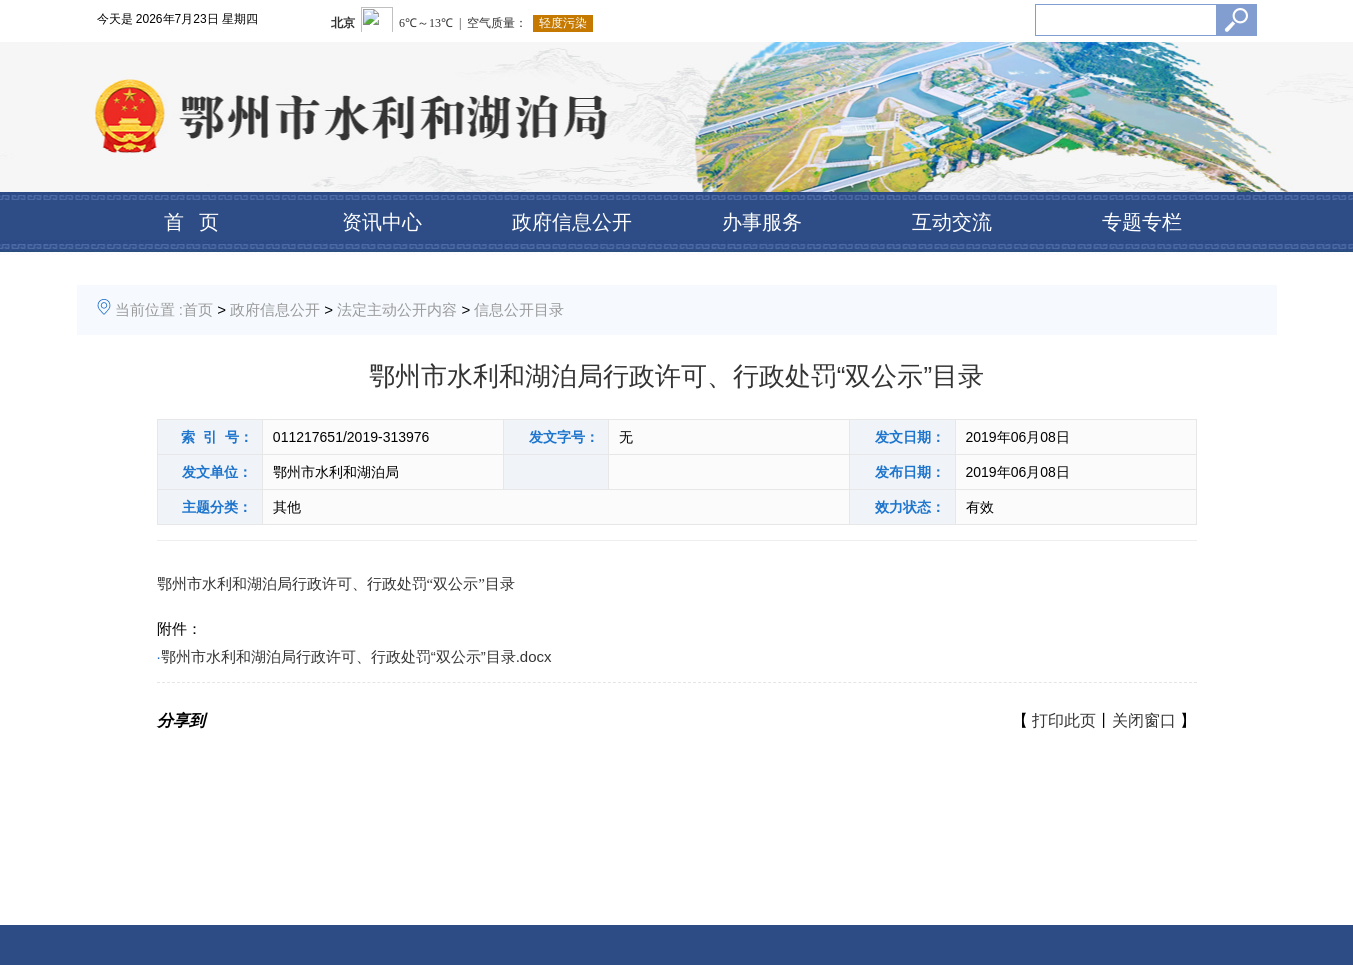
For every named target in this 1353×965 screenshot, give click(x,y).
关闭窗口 (1144, 720)
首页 (198, 309)
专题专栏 (1142, 222)
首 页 (191, 222)
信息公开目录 (519, 309)
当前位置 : (149, 309)
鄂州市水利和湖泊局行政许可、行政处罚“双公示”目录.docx (356, 656)
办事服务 (762, 222)
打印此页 (1064, 720)
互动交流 (952, 222)
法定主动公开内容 (397, 309)
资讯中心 (382, 222)
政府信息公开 (572, 222)
